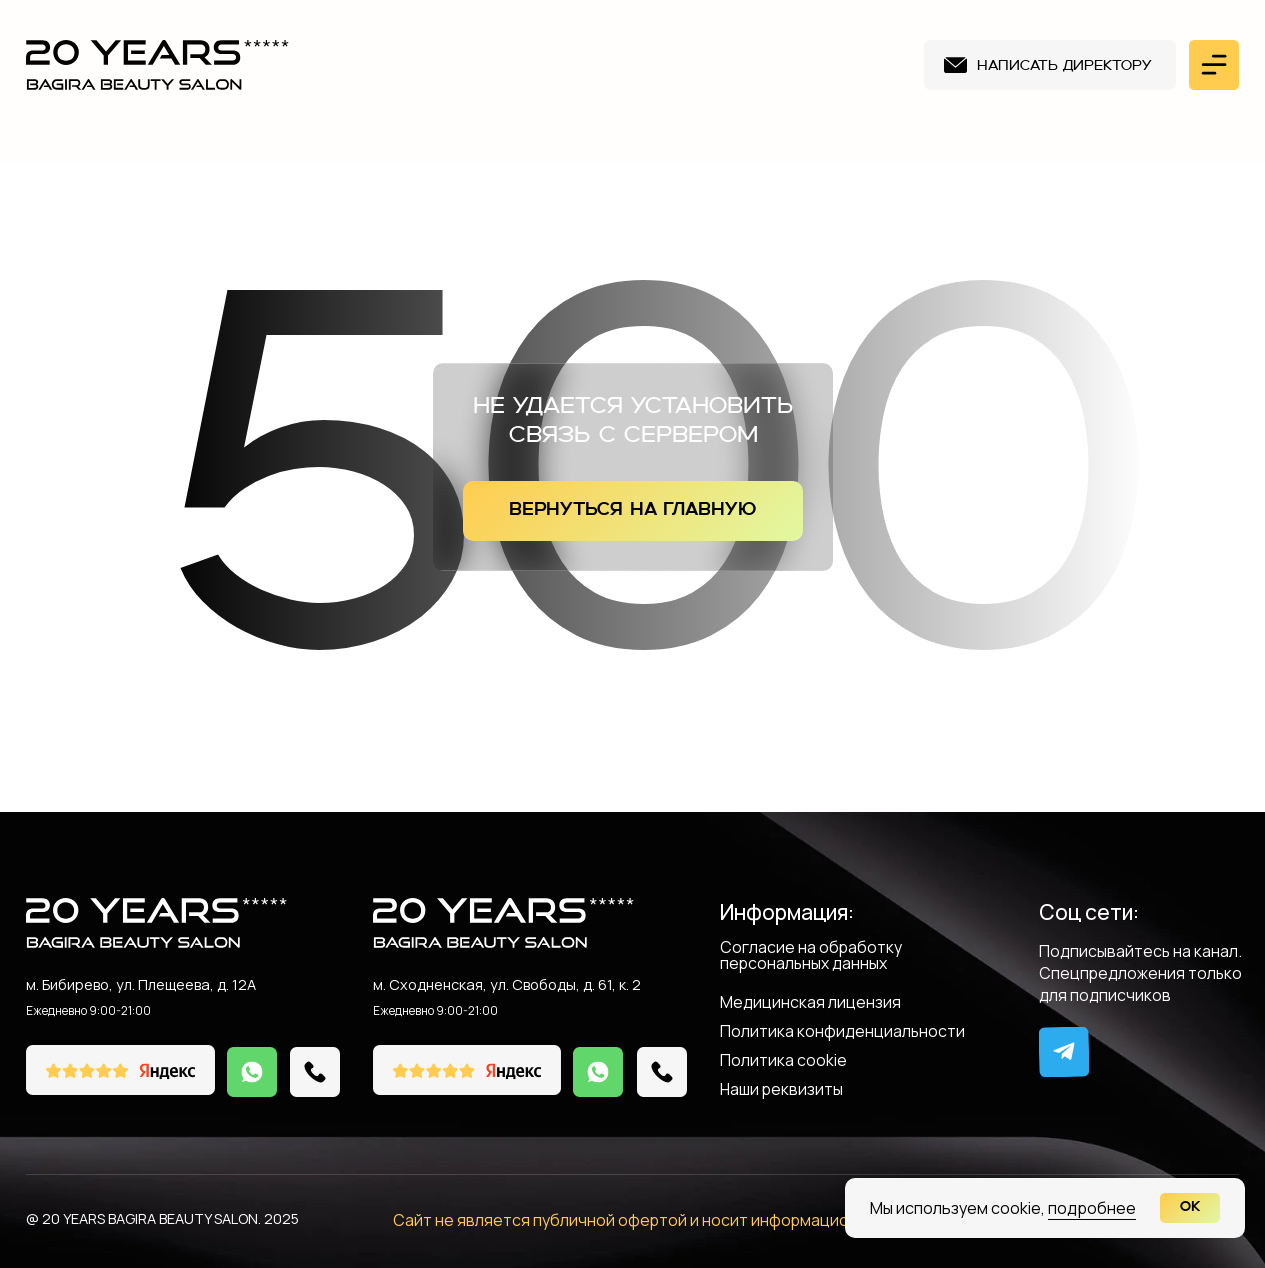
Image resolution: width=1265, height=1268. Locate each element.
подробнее (1092, 1208)
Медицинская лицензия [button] (810, 1003)
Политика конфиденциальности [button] (842, 1032)
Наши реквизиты (781, 1090)
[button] (1050, 65)
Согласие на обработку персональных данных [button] (811, 956)
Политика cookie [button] (783, 1061)
